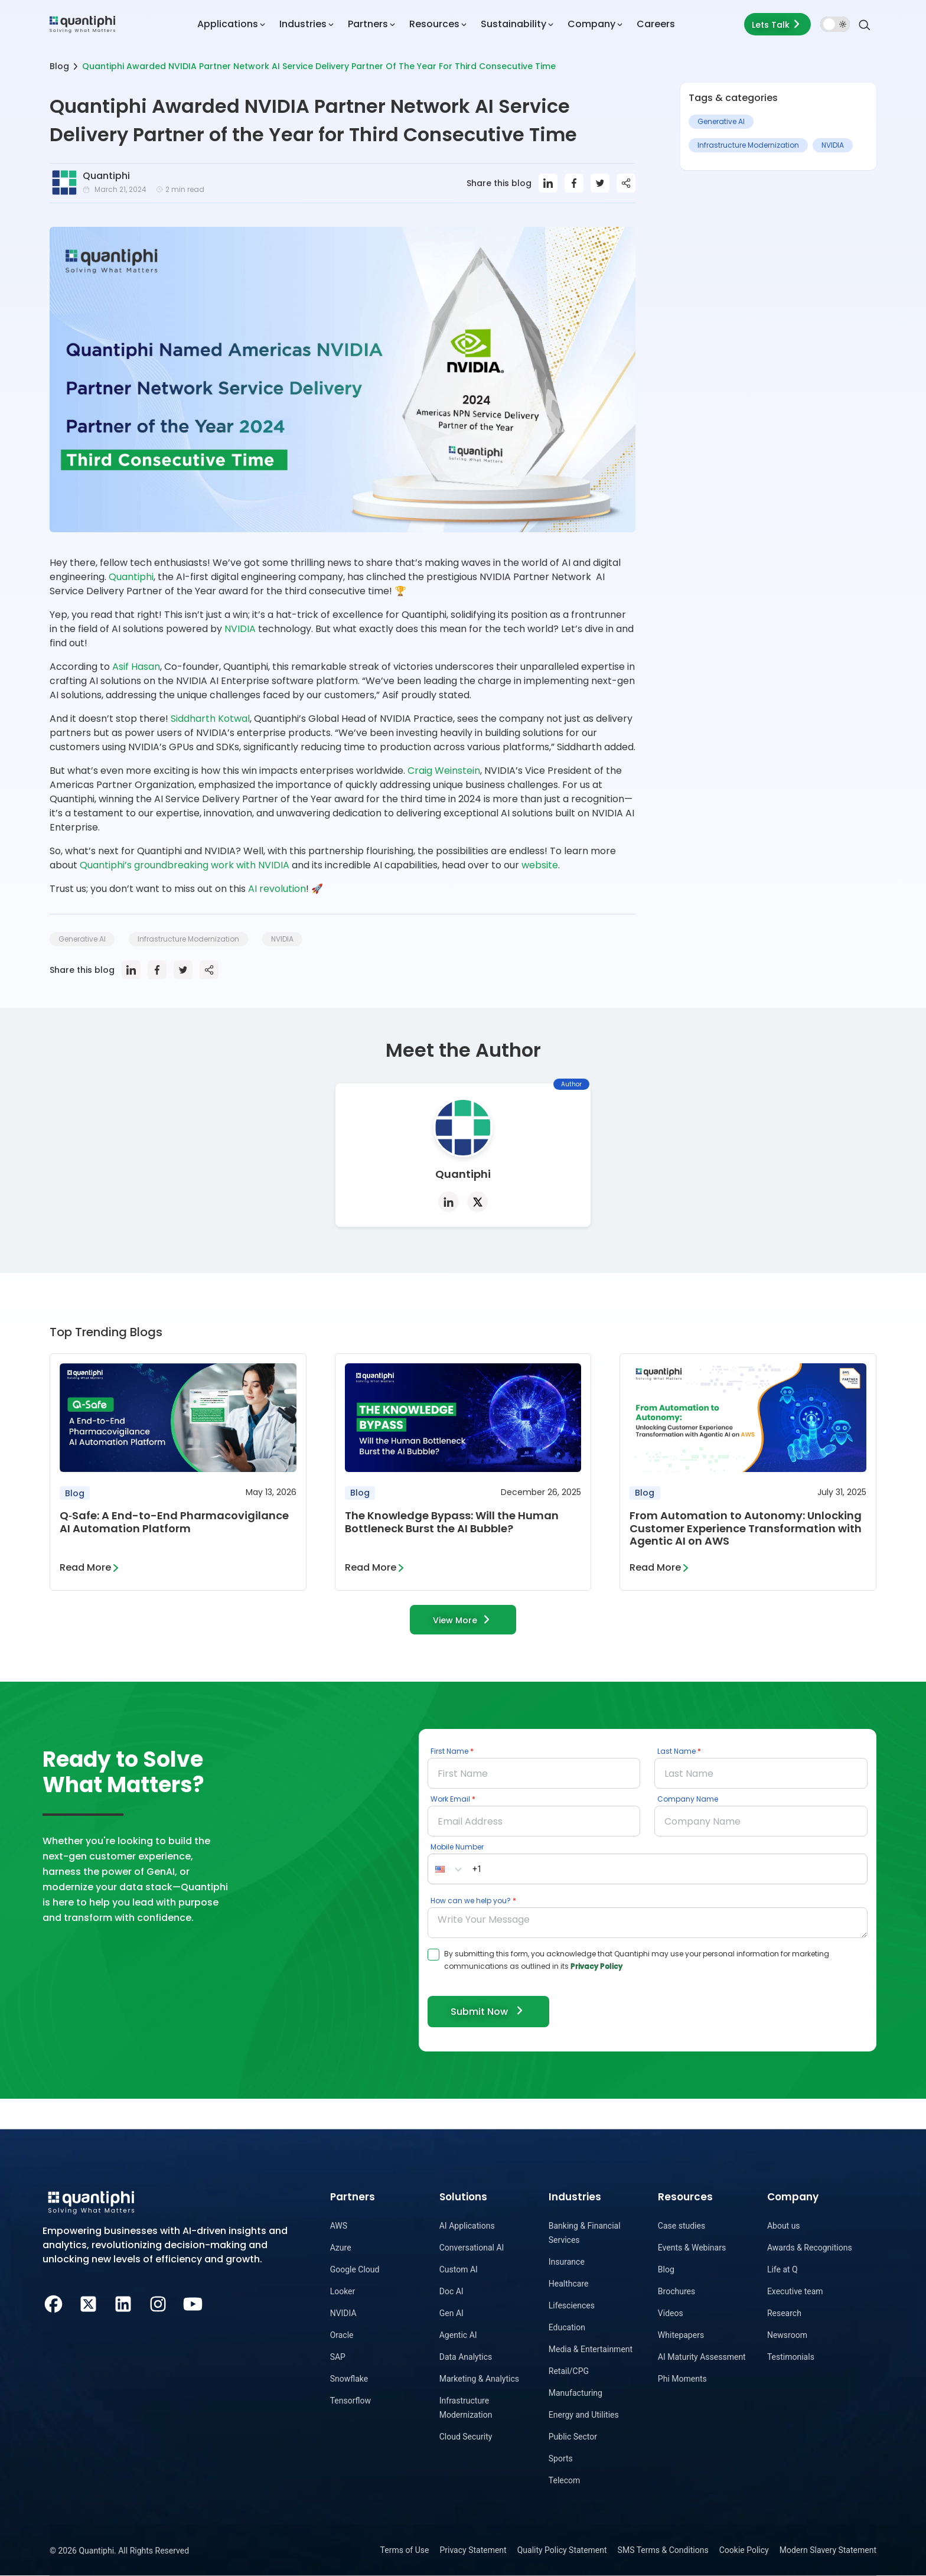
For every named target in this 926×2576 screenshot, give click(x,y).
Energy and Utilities (584, 2414)
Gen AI (451, 2313)
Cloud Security (466, 2436)
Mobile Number (457, 1847)
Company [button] (591, 24)
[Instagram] (158, 2303)
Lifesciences (572, 2305)
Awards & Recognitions (809, 2247)
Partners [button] (368, 24)
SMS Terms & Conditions (663, 2550)
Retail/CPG (569, 2371)
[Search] (864, 24)
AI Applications (467, 2225)
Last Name (676, 1751)
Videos (670, 2313)
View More (463, 1619)
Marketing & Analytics (479, 2378)
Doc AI (451, 2291)
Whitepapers (681, 2335)
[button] (448, 1869)
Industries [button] (303, 24)
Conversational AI (471, 2247)
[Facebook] (53, 2303)
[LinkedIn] (123, 2303)
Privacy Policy (596, 1966)
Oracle (342, 2335)
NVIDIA (343, 2313)
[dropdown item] (82, 24)
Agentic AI (458, 2335)
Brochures (676, 2291)
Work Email (450, 1799)
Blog (59, 66)
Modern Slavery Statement (828, 2550)
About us (783, 2225)
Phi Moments (682, 2378)
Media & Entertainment (590, 2349)
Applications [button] (227, 24)
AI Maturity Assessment (702, 2357)
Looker (343, 2291)
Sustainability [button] (513, 24)
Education (567, 2327)
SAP (337, 2357)
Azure (340, 2247)
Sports (561, 2458)
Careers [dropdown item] (656, 24)
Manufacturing (575, 2393)
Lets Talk (777, 24)
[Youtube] (193, 2303)
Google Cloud (355, 2269)
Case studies (681, 2225)
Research (784, 2313)
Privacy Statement (472, 2550)
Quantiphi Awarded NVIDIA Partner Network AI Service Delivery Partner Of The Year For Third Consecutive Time (319, 66)
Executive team (795, 2291)
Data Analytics (466, 2357)
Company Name (687, 1799)
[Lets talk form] (777, 24)
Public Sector (573, 2436)
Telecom (565, 2480)
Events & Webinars (692, 2247)
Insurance (567, 2261)
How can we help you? (471, 1901)
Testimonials (790, 2357)
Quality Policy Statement (562, 2550)
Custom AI (458, 2269)
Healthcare (569, 2283)
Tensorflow (350, 2400)
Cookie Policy (744, 2550)
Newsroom (787, 2335)
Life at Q (782, 2269)
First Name (449, 1751)
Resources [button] (434, 24)
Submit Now (488, 2011)
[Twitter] (88, 2303)
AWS (338, 2225)
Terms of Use (404, 2550)
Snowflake (349, 2378)
